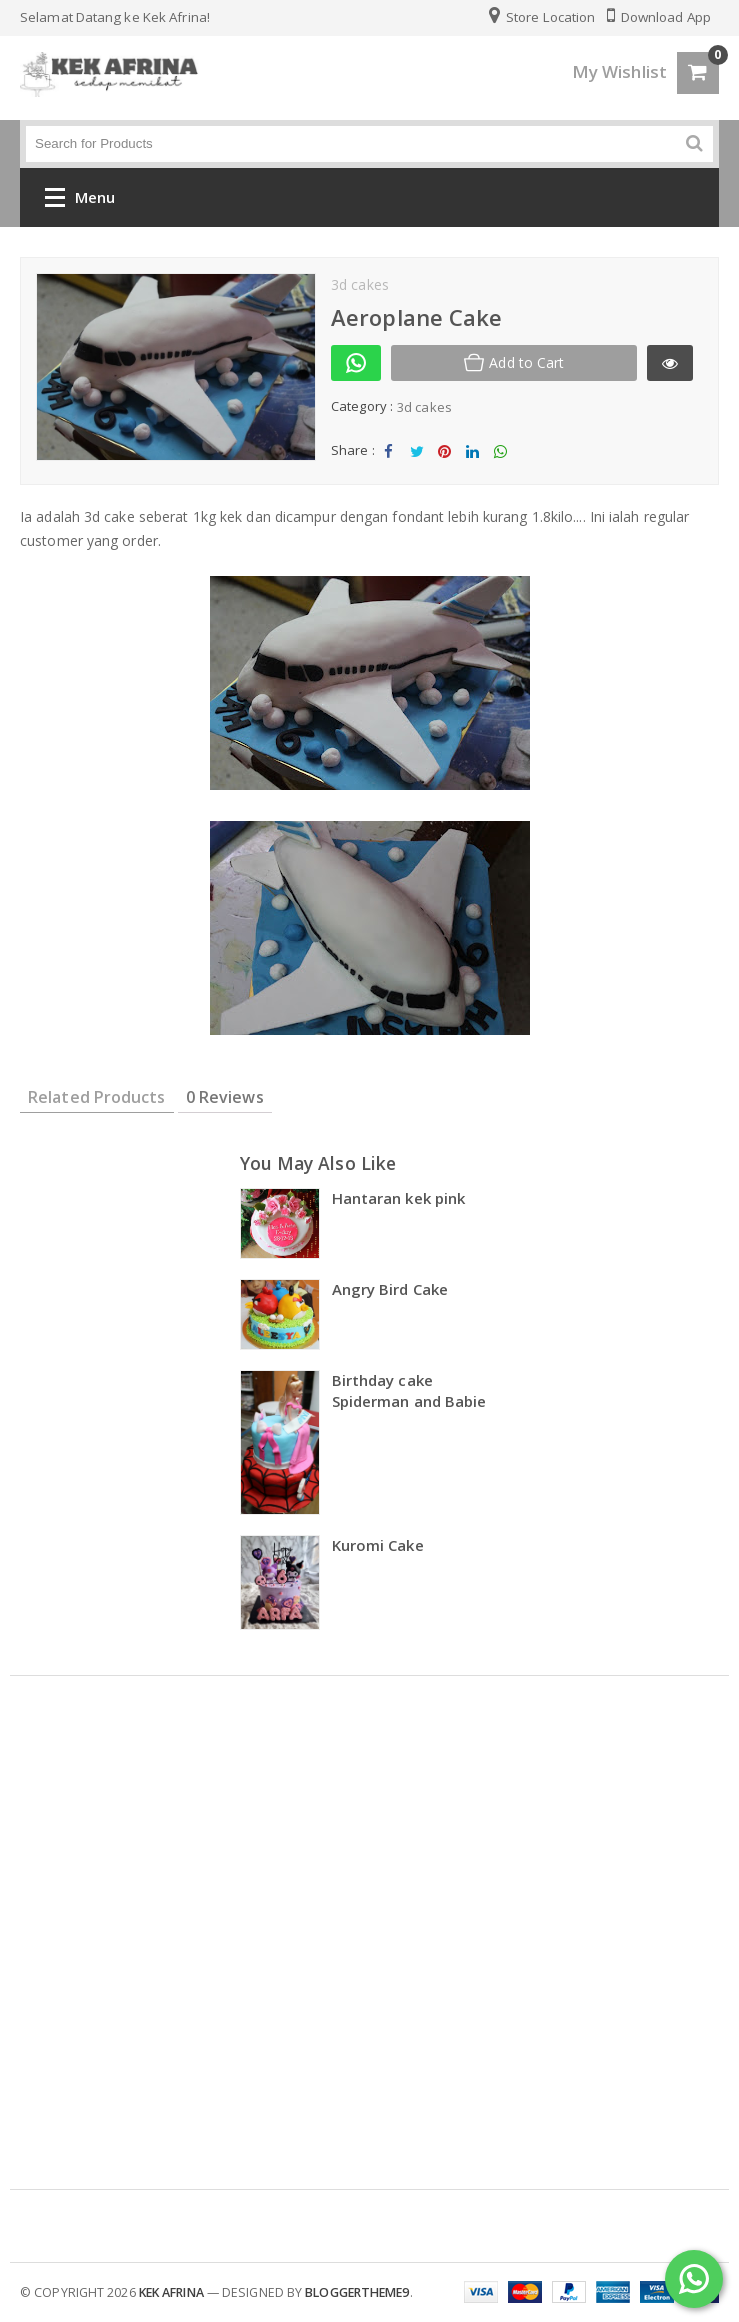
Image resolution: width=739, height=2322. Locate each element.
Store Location (542, 17)
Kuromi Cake (378, 1545)
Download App (659, 17)
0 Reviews (225, 1097)
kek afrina (171, 2292)
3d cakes (424, 407)
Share (389, 456)
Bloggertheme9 (357, 2292)
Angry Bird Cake (390, 1289)
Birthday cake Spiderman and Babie (409, 1390)
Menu (80, 201)
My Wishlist (619, 71)
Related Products (97, 1097)
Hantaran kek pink (399, 1198)
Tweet (416, 456)
